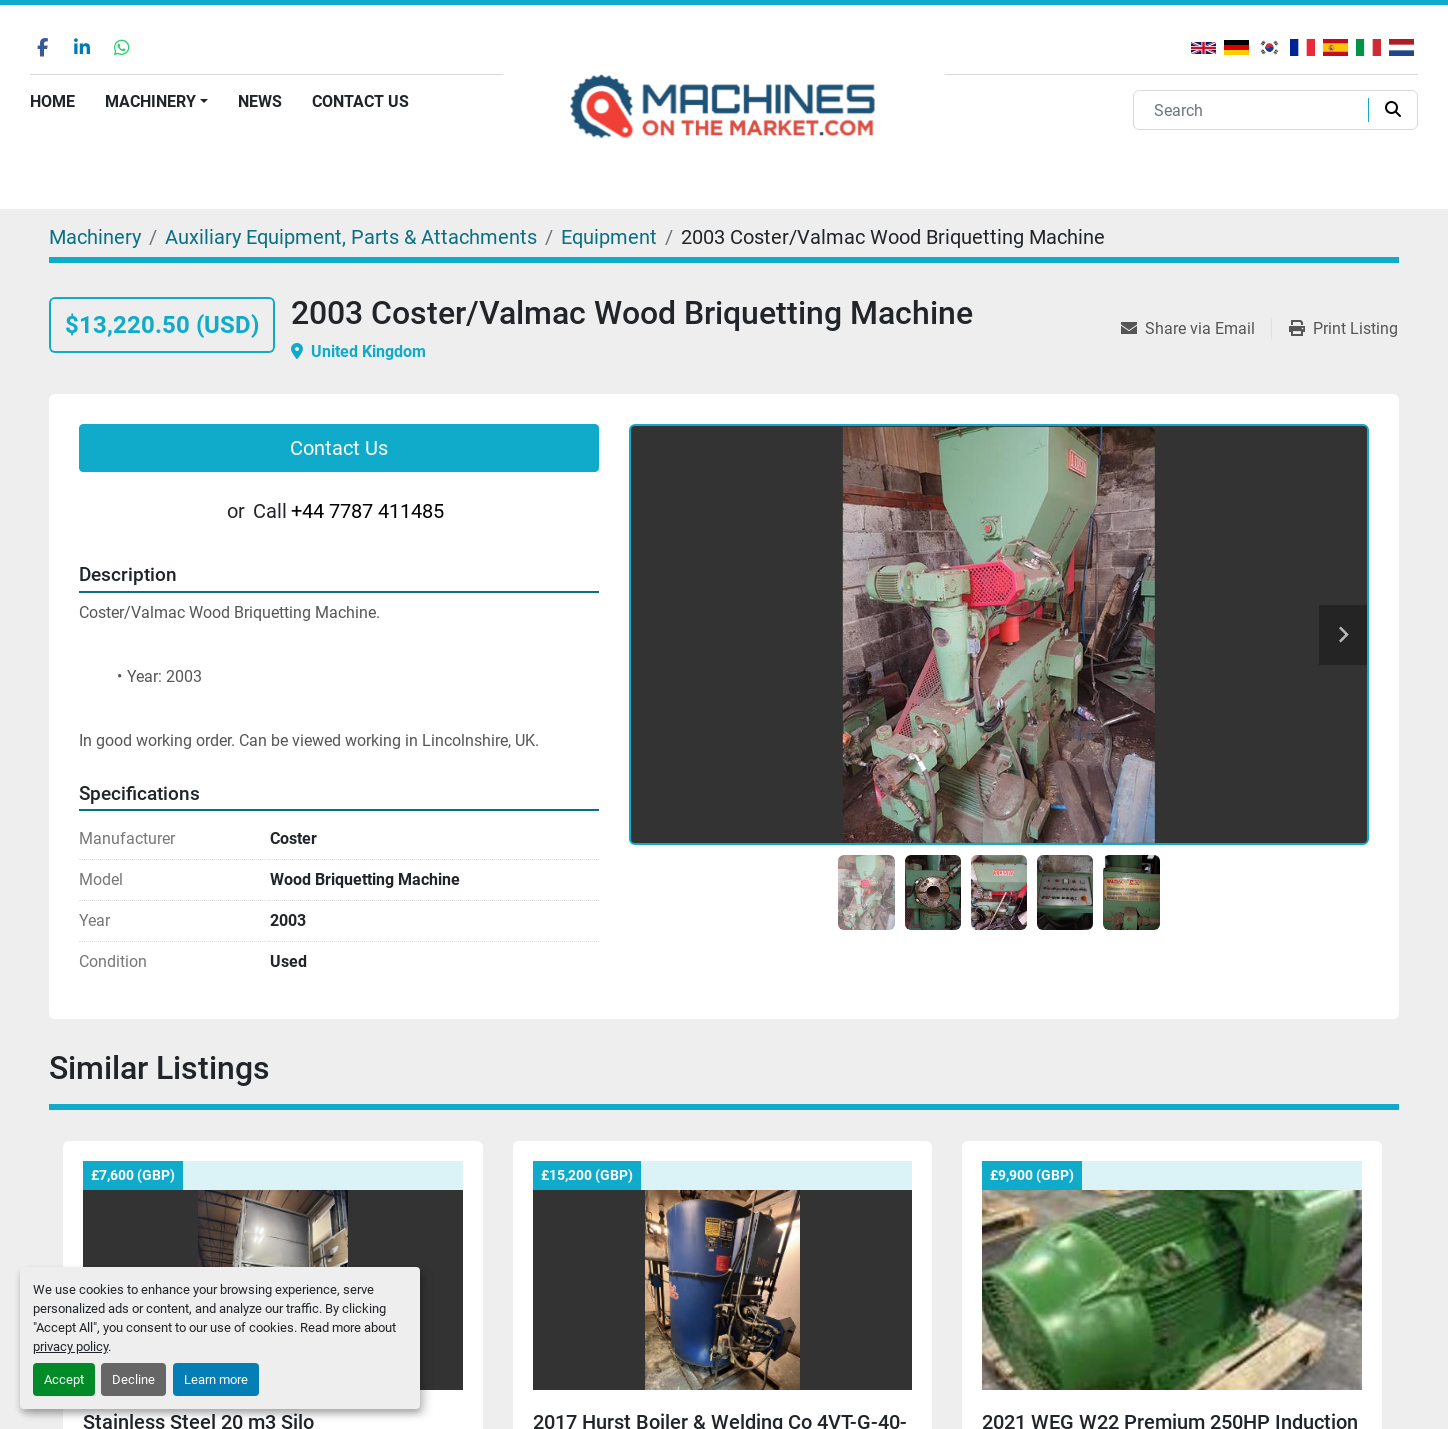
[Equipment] (609, 237)
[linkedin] (82, 47)
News (260, 101)
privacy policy (70, 1346)
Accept (64, 1379)
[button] (156, 102)
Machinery (150, 101)
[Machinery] (95, 237)
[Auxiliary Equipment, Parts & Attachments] (351, 237)
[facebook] (42, 47)
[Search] (1255, 110)
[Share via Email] (1196, 329)
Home (52, 101)
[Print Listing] (1343, 329)
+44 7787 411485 (367, 511)
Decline (133, 1379)
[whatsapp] (122, 47)
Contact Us (360, 101)
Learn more (216, 1379)
